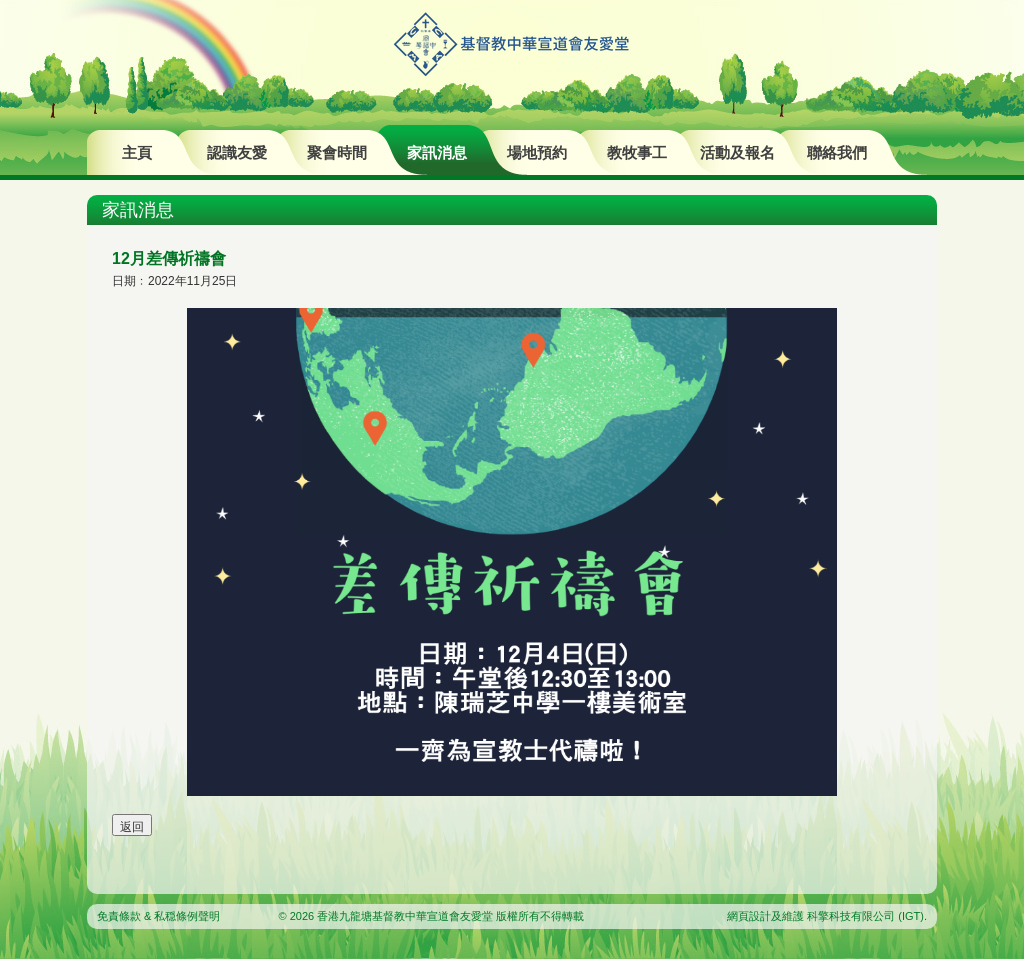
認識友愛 (237, 152)
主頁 (137, 152)
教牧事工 (637, 152)
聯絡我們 (837, 152)
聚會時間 (337, 152)
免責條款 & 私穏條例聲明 (158, 916)
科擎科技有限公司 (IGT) (865, 916)
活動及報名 (737, 152)
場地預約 (537, 152)
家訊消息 (437, 152)
